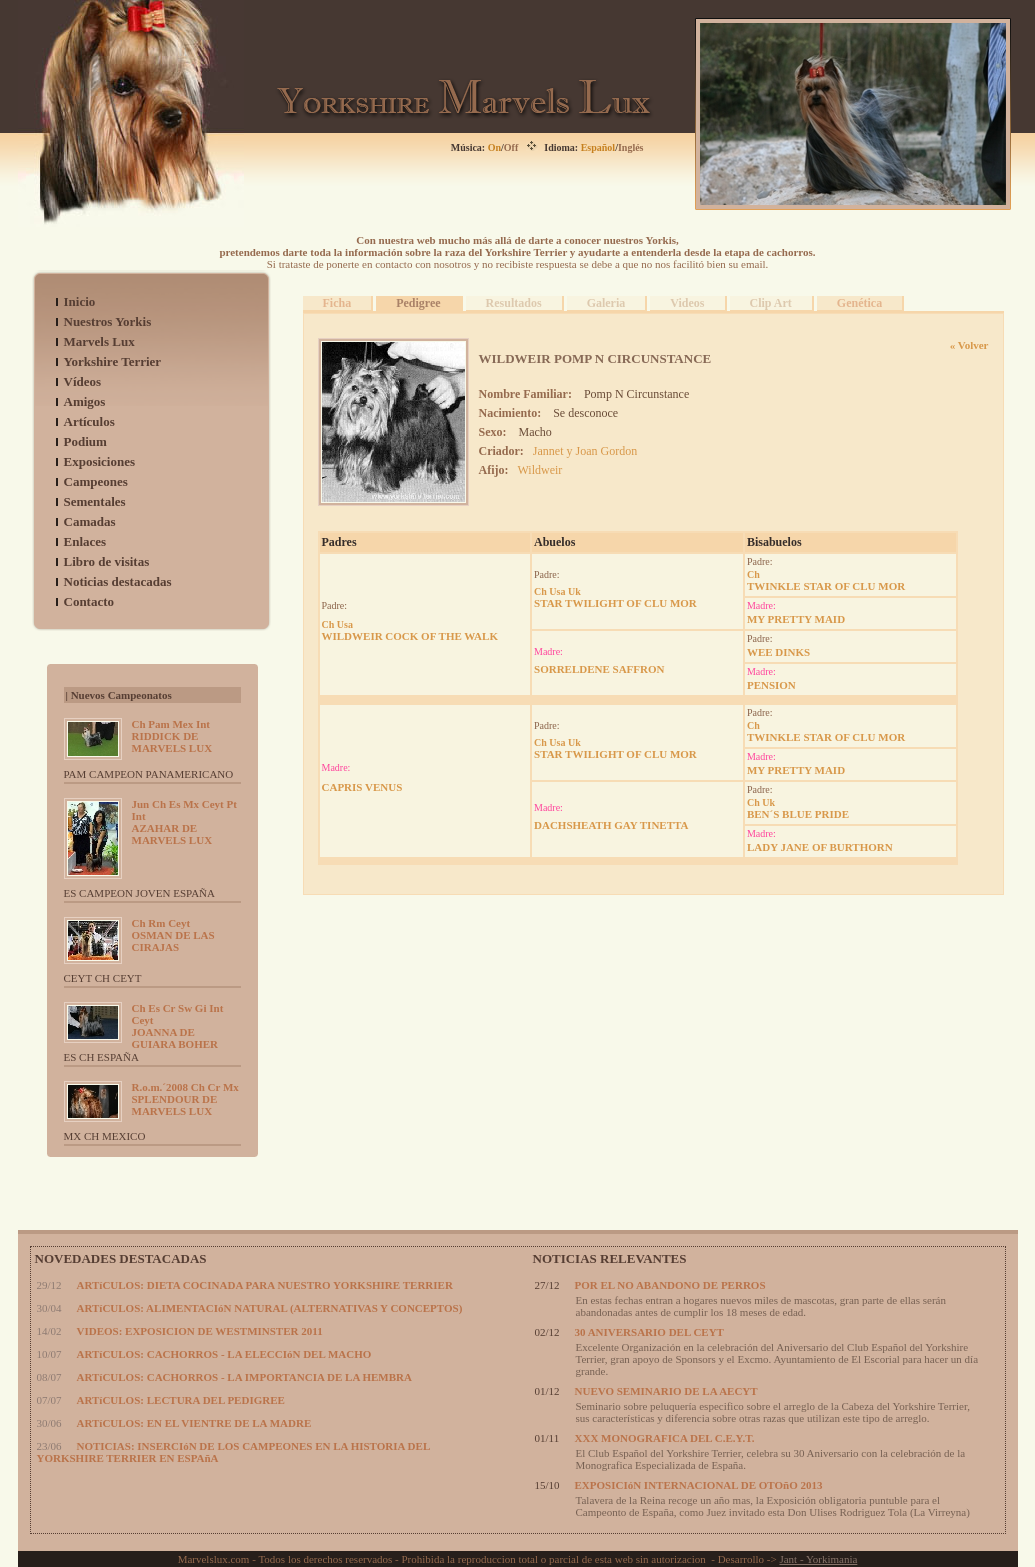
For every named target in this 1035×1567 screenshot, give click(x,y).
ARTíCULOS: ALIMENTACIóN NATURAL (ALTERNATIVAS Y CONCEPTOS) (270, 1308)
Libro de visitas (107, 561)
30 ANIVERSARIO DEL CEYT (649, 1332)
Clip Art (771, 303)
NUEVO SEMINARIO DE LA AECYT (666, 1391)
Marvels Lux (99, 341)
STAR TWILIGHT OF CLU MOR (615, 597)
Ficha (337, 303)
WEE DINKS (778, 652)
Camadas (90, 521)
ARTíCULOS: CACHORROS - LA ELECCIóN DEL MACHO (224, 1354)
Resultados (514, 303)
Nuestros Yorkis (108, 321)
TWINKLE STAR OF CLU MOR (826, 580)
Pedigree (418, 303)
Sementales (95, 501)
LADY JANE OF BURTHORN (820, 847)
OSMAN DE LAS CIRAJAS (173, 935)
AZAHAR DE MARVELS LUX (184, 822)
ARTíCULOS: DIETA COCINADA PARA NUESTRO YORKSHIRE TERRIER (265, 1285)
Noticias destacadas (118, 581)
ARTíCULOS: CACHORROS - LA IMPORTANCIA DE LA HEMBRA (244, 1377)
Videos (687, 303)
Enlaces (85, 541)
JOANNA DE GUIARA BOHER (178, 1026)
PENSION (771, 685)
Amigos (85, 401)
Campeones (96, 481)
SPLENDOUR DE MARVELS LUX (185, 1099)
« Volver (969, 345)
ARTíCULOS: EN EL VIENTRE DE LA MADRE (194, 1423)
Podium (85, 441)
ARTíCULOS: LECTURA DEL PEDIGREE (181, 1400)
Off (511, 147)
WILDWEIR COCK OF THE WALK (410, 630)
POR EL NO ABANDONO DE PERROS (670, 1285)
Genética (859, 303)
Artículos (89, 421)
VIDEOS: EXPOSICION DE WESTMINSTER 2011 (200, 1331)
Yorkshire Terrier (113, 361)
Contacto (89, 601)
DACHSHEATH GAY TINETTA (611, 825)
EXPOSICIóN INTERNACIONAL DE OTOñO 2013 (699, 1485)
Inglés (631, 147)
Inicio (80, 301)
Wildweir (540, 470)
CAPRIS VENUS (362, 787)
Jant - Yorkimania (818, 1559)
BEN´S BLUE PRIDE (798, 808)
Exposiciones (100, 461)
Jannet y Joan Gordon (585, 451)
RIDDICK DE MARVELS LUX (172, 736)
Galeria (606, 303)
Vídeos (83, 381)
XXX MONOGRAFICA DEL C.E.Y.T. (665, 1438)
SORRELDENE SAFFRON (599, 669)
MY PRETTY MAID (796, 619)
